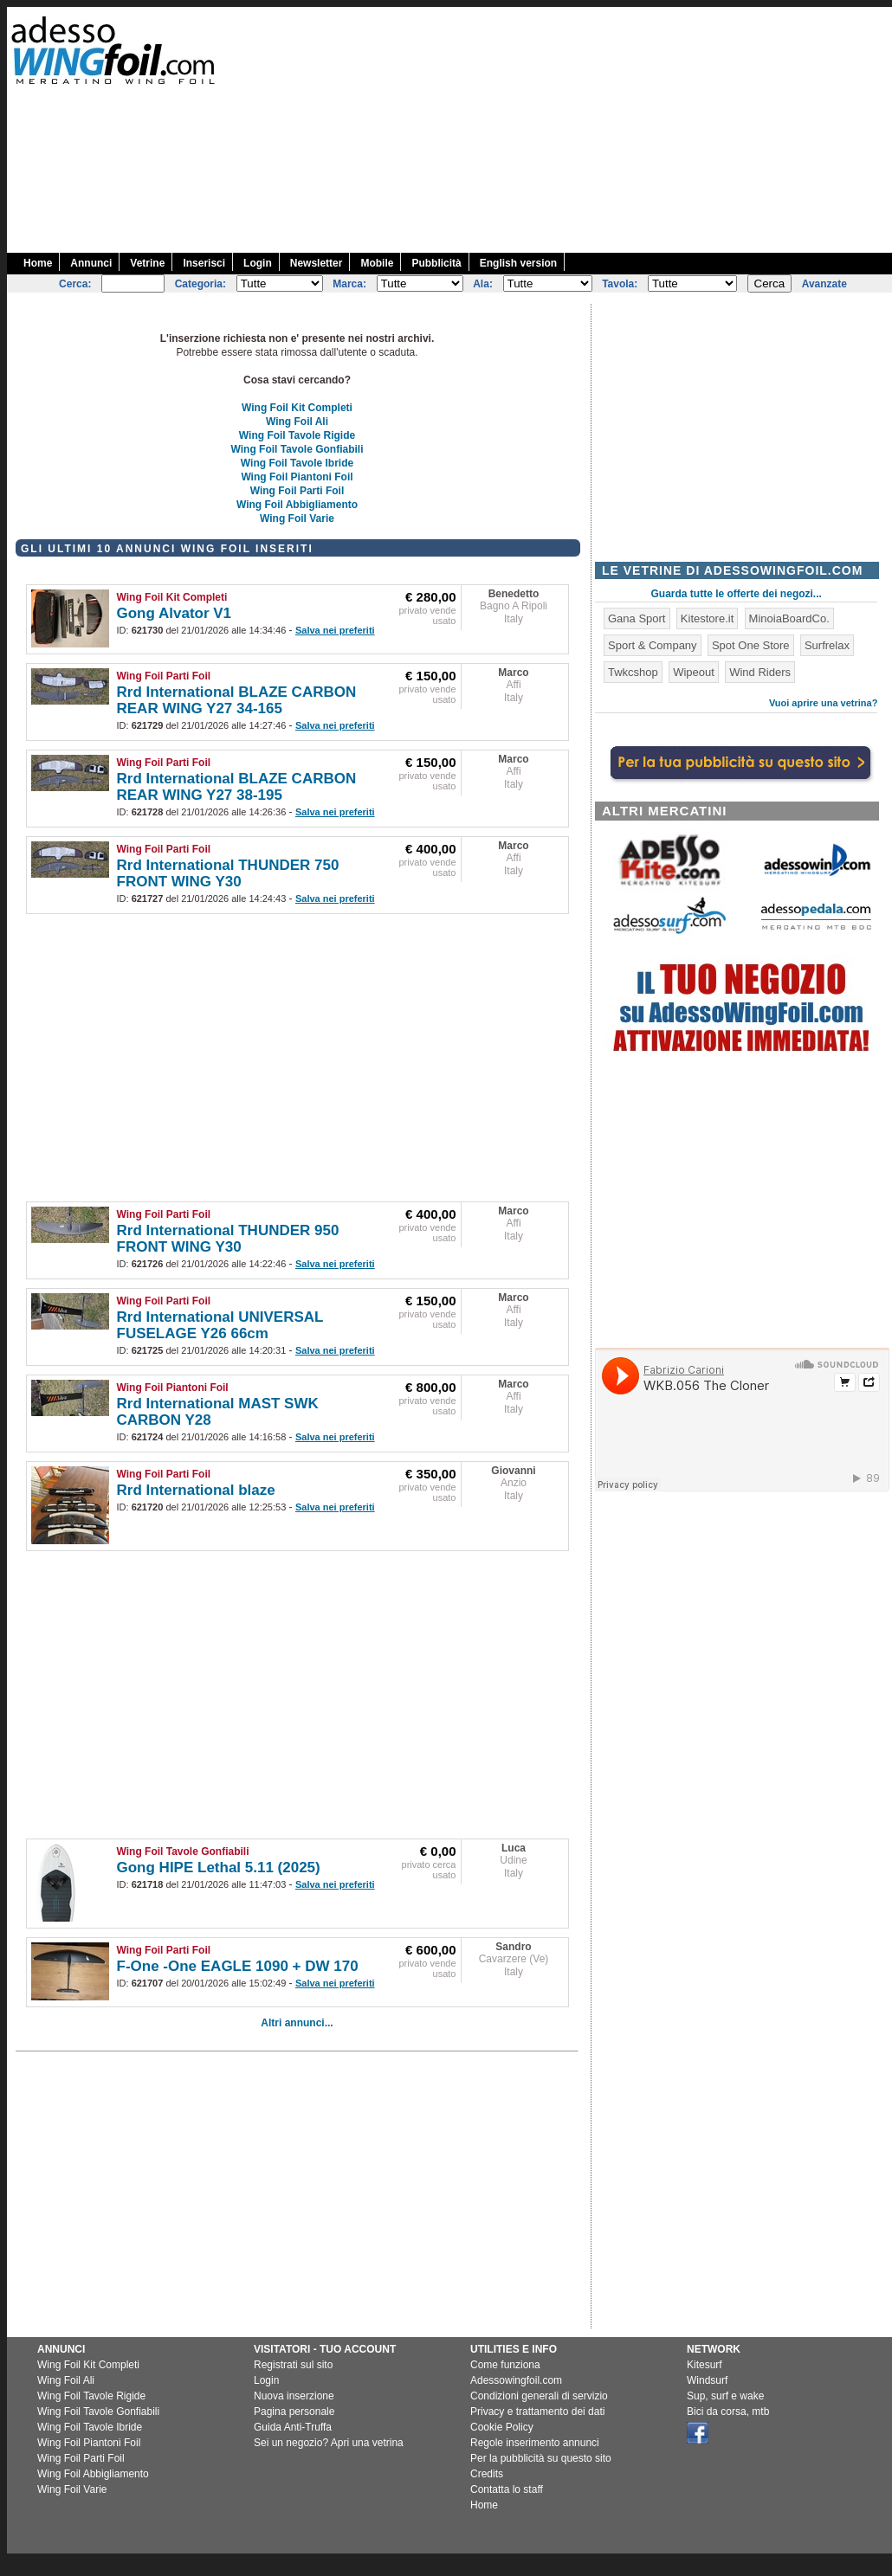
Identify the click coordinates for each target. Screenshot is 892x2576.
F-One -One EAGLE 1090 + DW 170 (238, 1966)
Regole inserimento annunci (534, 2443)
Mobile (376, 263)
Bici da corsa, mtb (728, 2411)
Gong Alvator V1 (174, 613)
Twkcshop (633, 672)
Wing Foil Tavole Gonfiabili (297, 449)
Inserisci (204, 263)
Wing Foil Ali (297, 421)
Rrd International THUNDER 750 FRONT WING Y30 (228, 873)
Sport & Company (652, 645)
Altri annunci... (297, 2023)
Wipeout (693, 672)
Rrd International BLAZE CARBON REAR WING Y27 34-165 (237, 700)
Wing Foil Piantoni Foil (296, 477)
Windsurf (707, 2380)
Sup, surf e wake (725, 2396)
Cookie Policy (501, 2427)
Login (257, 263)
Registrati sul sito (293, 2365)
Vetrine (147, 263)
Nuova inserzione (294, 2396)
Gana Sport (637, 618)
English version (518, 263)
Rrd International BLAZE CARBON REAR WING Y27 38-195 (237, 786)
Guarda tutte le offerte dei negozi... (736, 594)
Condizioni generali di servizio (539, 2396)
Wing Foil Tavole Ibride (297, 463)
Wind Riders (760, 672)
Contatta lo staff (506, 2489)
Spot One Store (751, 645)
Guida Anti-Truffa (293, 2427)
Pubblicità (436, 263)
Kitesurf (704, 2365)
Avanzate (824, 284)
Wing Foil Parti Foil (297, 491)
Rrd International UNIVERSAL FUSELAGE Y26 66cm (220, 1325)
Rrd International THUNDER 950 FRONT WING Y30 (228, 1238)
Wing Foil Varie (297, 518)
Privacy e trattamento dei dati (537, 2411)
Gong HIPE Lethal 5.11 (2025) (218, 1867)
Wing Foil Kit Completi (297, 408)
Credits (486, 2474)
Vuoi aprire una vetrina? (823, 703)
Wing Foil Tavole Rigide (297, 435)
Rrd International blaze (196, 1490)
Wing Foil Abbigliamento (297, 505)
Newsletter (316, 263)
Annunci (91, 263)
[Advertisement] (690, 128)
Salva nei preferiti (335, 630)
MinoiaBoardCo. (789, 618)
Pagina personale (294, 2411)
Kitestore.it (707, 618)
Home (37, 263)
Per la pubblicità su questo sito (540, 2458)
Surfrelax (827, 645)
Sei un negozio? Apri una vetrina (329, 2443)
